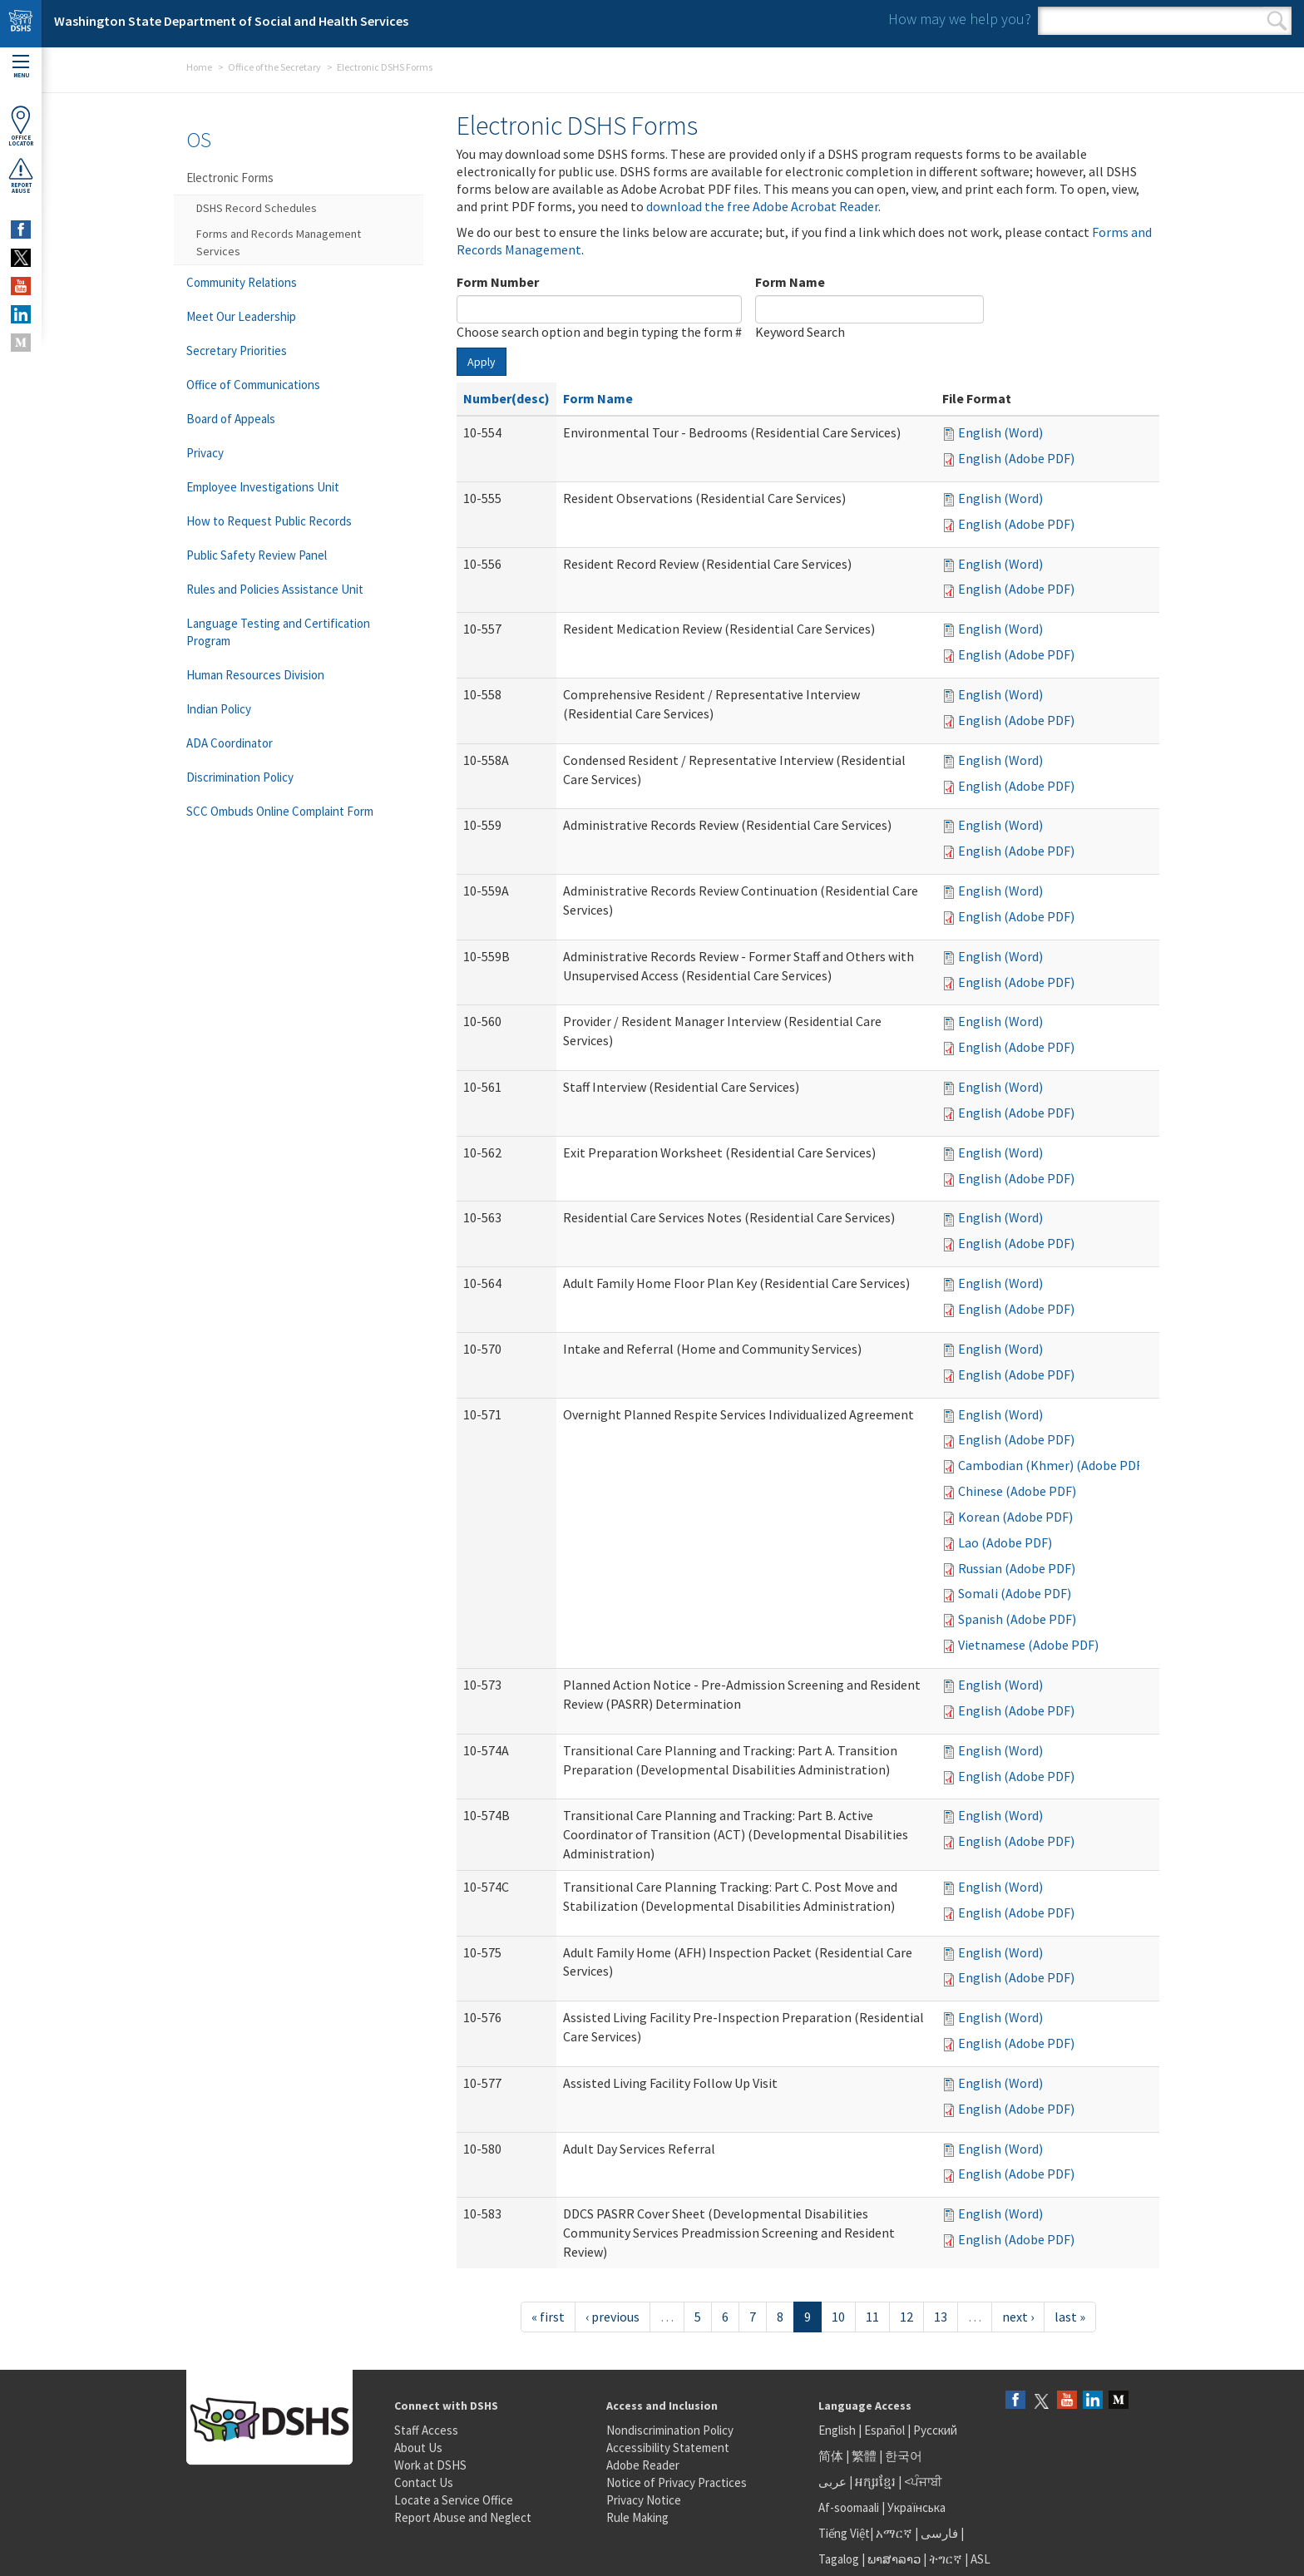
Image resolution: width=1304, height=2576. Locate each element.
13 (940, 2316)
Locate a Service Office (453, 2500)
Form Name (790, 282)
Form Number (498, 282)
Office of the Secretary (274, 67)
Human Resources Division (255, 675)
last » (1070, 2316)
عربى (832, 2482)
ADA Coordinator (229, 743)
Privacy (205, 453)
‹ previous (612, 2316)
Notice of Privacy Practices (676, 2482)
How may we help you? (959, 18)
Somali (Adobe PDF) (1014, 1593)
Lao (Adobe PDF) (1005, 1542)
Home (199, 67)
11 (872, 2316)
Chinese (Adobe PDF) (1017, 1491)
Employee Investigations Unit (262, 487)
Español (884, 2430)
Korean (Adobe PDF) (1015, 1516)
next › (1018, 2316)
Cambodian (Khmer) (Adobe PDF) (1052, 1465)
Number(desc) (506, 398)
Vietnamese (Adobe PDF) (1028, 1644)
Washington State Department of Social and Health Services (231, 20)
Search (1277, 21)
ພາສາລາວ (894, 2559)
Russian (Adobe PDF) (1016, 1568)
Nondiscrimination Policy (670, 2430)
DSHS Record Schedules (256, 207)
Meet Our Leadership (241, 316)
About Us (418, 2447)
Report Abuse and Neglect (462, 2517)
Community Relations (241, 282)
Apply (481, 361)
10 (838, 2316)
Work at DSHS (430, 2465)
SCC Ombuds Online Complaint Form (279, 811)
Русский (935, 2430)
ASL (980, 2559)
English (838, 2430)
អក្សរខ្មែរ (875, 2482)
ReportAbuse (20, 175)
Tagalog (838, 2559)
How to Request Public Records (269, 521)
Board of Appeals (230, 419)
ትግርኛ (945, 2559)
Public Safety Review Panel (256, 555)
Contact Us (423, 2482)
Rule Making (637, 2517)
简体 (830, 2456)
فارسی (938, 2533)
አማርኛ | (897, 2533)
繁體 (865, 2456)
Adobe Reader (642, 2465)
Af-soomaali (848, 2507)
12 (906, 2316)
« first (548, 2316)
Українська (916, 2507)
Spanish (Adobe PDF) (1017, 1619)
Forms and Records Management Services (278, 242)
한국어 (903, 2456)
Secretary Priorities (236, 350)
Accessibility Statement (667, 2447)
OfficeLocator (20, 126)
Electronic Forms (230, 177)
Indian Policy (218, 709)
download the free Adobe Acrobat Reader (762, 206)
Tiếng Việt (844, 2533)
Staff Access (426, 2430)
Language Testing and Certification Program (278, 632)
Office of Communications (253, 384)
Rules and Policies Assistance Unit (274, 589)
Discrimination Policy (240, 777)
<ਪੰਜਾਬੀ (923, 2482)
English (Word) (1000, 432)
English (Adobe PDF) (1016, 458)
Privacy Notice (643, 2500)
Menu (20, 67)
